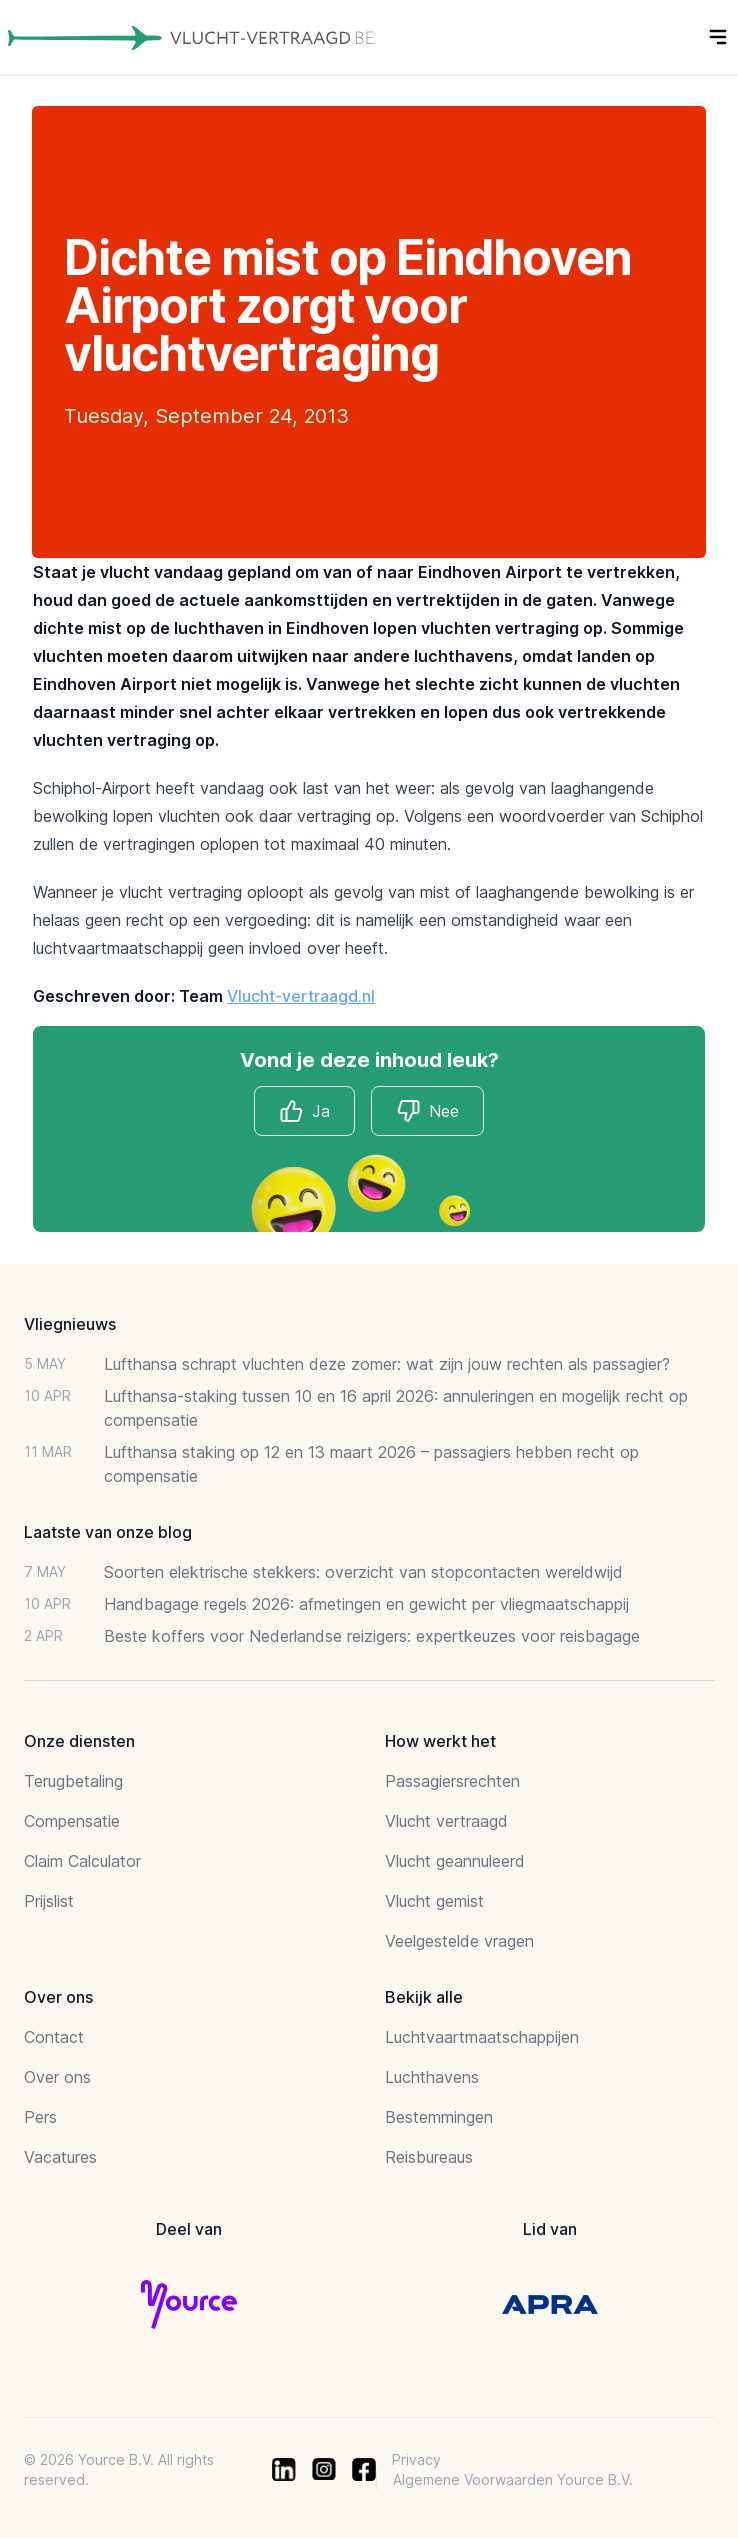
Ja (304, 1111)
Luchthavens (432, 2077)
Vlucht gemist (434, 1901)
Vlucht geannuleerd (455, 1861)
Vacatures (60, 2157)
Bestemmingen (439, 2117)
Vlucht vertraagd (446, 1821)
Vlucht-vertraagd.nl (301, 996)
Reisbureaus (429, 2157)
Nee (427, 1111)
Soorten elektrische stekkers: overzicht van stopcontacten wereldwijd (363, 1572)
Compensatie (72, 1821)
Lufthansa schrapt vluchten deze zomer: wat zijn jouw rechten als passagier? (387, 1364)
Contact (54, 2037)
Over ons (57, 2077)
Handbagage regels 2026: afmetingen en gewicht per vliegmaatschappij (366, 1604)
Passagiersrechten (452, 1781)
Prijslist (49, 1901)
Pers (40, 2117)
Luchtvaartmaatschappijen (482, 2037)
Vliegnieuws (70, 1324)
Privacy (416, 2459)
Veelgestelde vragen (459, 1941)
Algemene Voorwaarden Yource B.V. (513, 2479)
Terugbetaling (73, 1781)
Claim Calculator (82, 1861)
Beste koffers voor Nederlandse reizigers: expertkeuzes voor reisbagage (372, 1636)
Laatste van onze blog (108, 1532)
